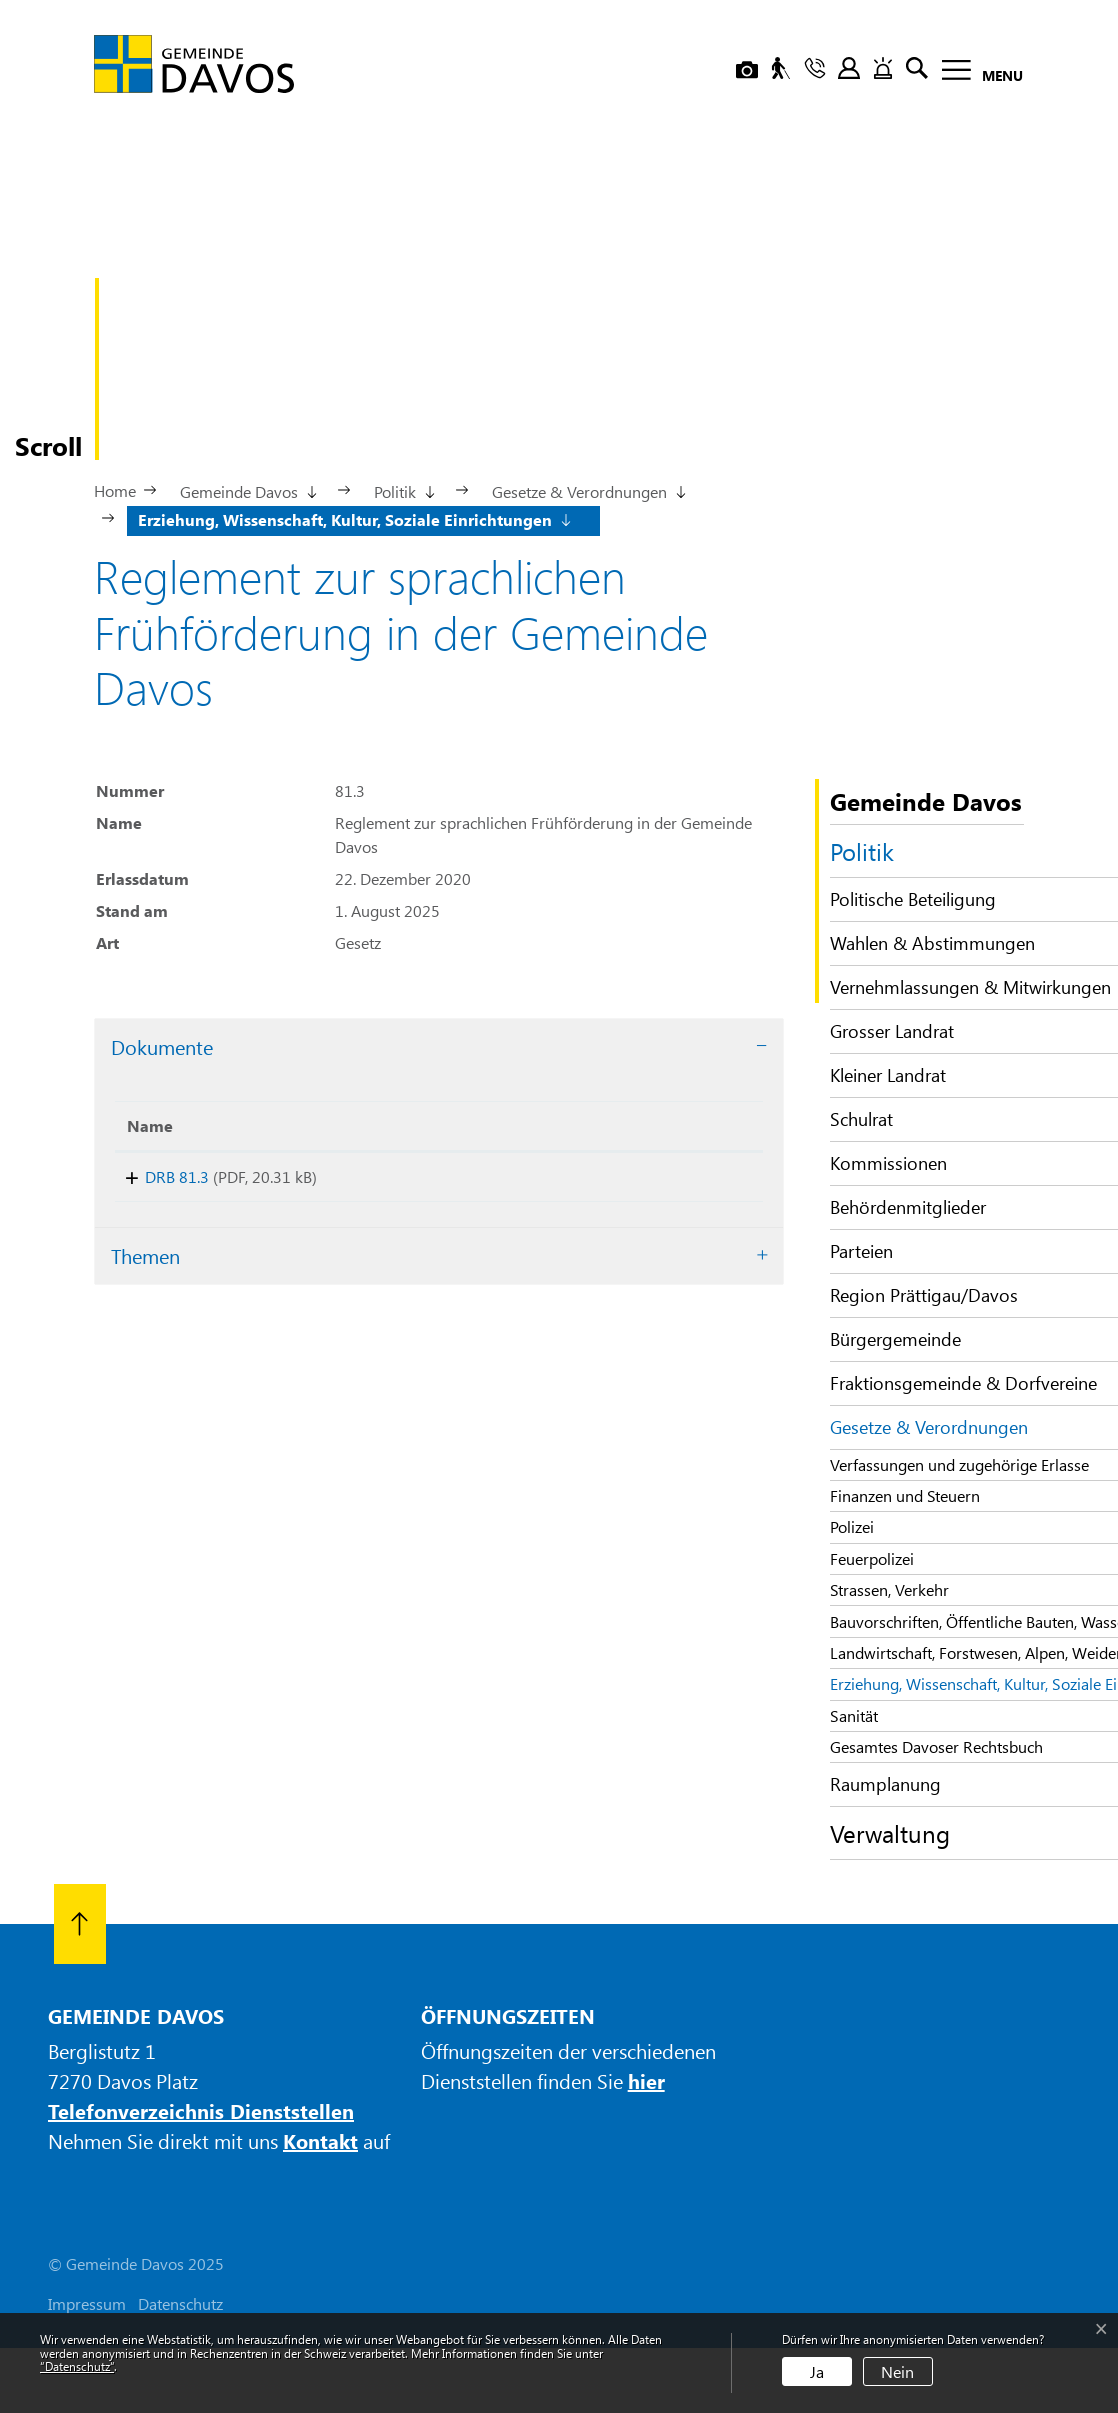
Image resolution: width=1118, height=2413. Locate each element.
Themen (145, 1262)
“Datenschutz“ (77, 2366)
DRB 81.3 (159, 1176)
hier (646, 2080)
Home (115, 490)
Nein (897, 2371)
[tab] (439, 1047)
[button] (247, 490)
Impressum (87, 2303)
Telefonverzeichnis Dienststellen (201, 2110)
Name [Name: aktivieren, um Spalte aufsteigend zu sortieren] (150, 1125)
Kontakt (320, 2140)
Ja (817, 2371)
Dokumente (162, 1046)
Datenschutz (180, 2303)
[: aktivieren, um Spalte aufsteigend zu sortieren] (652, 1126)
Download (652, 1180)
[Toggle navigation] (976, 73)
